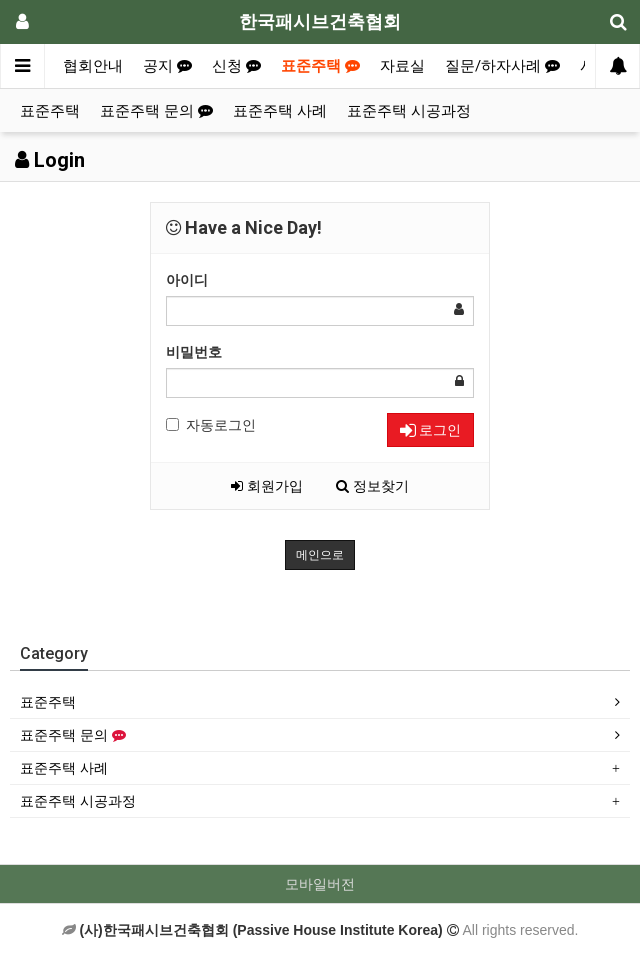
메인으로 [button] (320, 555)
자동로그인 (211, 425)
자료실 (402, 66)
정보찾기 (372, 486)
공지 (167, 66)
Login (50, 160)
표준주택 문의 (156, 111)
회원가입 (267, 486)
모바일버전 (320, 884)
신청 (236, 66)
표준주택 (320, 66)
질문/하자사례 (502, 66)
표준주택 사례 (280, 111)
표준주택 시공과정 (409, 111)
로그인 (430, 430)
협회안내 (93, 66)
